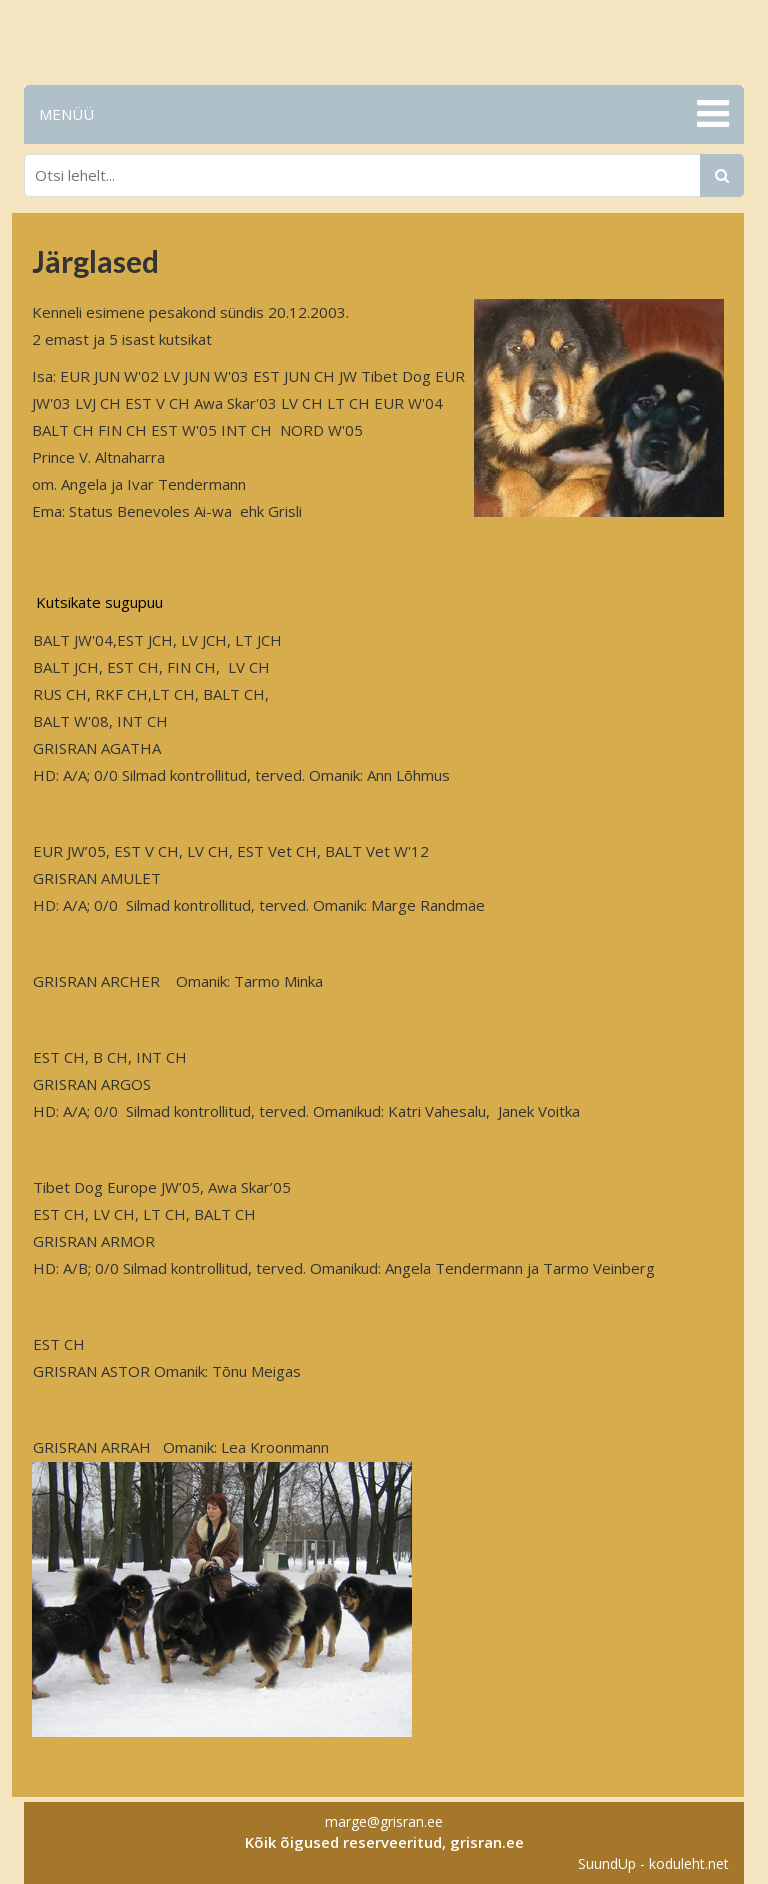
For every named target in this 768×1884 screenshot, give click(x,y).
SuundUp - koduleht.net (653, 1863)
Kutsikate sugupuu (99, 602)
